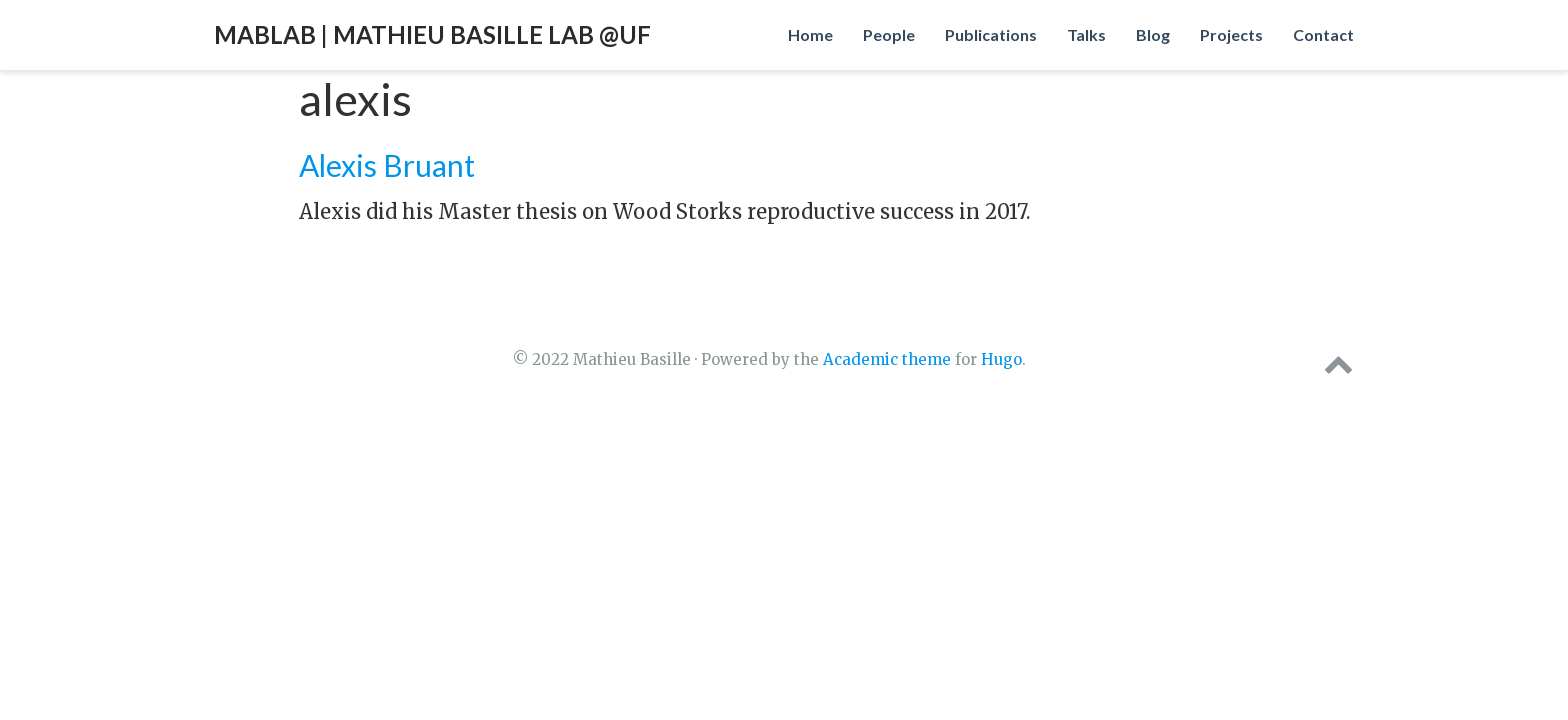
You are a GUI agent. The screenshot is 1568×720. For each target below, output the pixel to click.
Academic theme (887, 359)
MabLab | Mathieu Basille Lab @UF (432, 34)
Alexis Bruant (387, 165)
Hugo (1001, 359)
